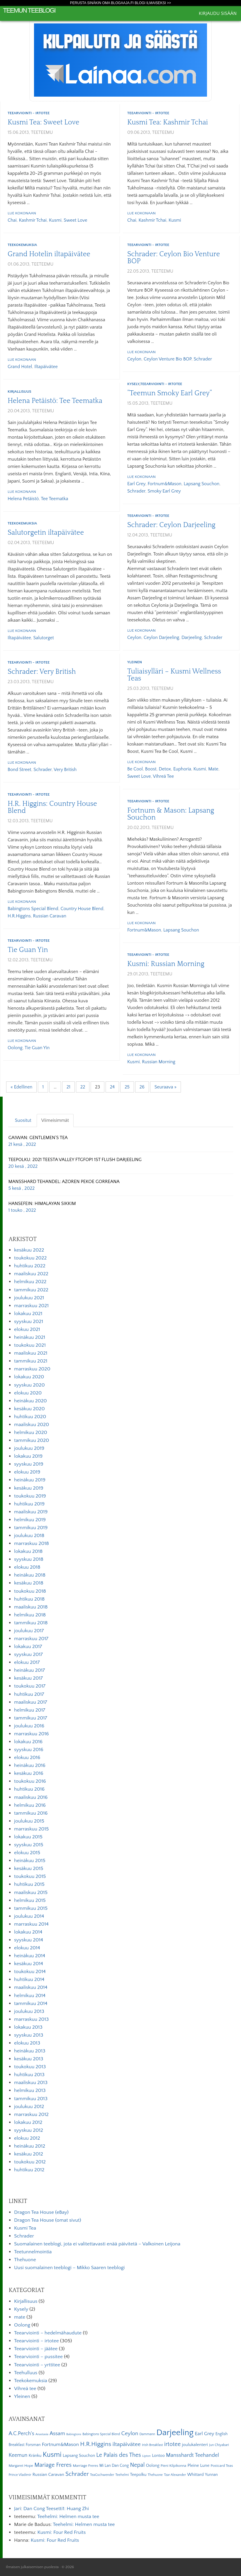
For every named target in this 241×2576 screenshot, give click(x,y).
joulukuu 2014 (29, 1916)
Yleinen (134, 662)
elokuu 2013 (27, 2043)
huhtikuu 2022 (29, 1266)
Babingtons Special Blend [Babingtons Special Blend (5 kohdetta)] (101, 2434)
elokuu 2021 (27, 1329)
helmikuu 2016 (30, 1805)
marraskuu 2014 (31, 1924)
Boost (151, 769)
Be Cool (135, 769)
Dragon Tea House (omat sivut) (47, 2220)
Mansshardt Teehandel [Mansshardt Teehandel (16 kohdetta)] (192, 2455)
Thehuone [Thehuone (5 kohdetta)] (155, 2475)
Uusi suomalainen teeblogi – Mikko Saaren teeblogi (69, 2268)
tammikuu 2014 (30, 2003)
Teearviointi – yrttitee (37, 2365)
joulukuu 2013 (29, 2011)
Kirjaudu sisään (218, 13)
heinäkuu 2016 (29, 1765)
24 (112, 1087)
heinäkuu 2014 (29, 1956)
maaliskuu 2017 (30, 1702)
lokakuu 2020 (29, 1377)
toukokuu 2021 (30, 1345)
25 (127, 1087)
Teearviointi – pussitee (38, 2357)
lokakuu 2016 (28, 1742)
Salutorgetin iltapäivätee (46, 532)
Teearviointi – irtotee (36, 2341)
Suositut (23, 1120)
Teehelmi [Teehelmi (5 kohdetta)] (122, 2475)
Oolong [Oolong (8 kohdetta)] (152, 2465)
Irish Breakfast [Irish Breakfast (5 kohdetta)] (152, 2445)
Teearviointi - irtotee (29, 113)
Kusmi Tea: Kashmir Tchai (167, 122)
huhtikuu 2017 (29, 1694)
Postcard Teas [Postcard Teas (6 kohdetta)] (222, 2466)
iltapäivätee (46, 366)
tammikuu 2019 (30, 1528)
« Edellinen (21, 1087)
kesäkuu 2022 (29, 1250)
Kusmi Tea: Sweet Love (43, 122)
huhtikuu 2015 (29, 1884)
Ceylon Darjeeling (161, 637)
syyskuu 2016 (28, 1750)
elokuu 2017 (27, 1662)
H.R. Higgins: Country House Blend (52, 807)
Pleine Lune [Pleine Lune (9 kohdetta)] (199, 2465)
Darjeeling (191, 637)
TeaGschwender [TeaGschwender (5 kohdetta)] (102, 2475)
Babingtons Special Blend (33, 908)
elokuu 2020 (28, 1393)
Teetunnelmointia (33, 2252)
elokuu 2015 (27, 1853)
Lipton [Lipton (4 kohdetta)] (146, 2456)
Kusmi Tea (25, 2228)
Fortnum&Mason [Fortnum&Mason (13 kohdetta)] (60, 2444)
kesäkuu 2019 (28, 1488)
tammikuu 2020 (31, 1440)
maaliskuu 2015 (30, 1892)
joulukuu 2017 (29, 1631)
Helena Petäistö (23, 498)
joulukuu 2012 (29, 2107)
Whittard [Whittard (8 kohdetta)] (195, 2474)
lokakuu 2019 (28, 1456)
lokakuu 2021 (28, 1314)
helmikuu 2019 (30, 1520)
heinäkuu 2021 (29, 1337)
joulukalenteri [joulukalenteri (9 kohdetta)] (195, 2444)
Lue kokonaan (22, 213)
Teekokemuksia (22, 245)
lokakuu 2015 (28, 1837)
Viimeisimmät (55, 1120)
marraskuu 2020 (32, 1369)
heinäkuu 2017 (29, 1670)
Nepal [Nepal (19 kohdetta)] (137, 2465)
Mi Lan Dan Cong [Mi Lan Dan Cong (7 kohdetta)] (114, 2465)
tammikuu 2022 (31, 1290)
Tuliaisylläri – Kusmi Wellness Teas (174, 675)
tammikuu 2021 (30, 1361)
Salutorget (43, 637)
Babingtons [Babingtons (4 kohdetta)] (73, 2434)
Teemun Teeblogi (29, 10)
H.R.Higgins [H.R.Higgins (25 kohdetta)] (95, 2444)
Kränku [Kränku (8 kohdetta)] (35, 2455)
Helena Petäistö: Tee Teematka (55, 401)
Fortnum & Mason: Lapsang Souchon (170, 814)
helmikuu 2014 (29, 1996)
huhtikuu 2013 (29, 2075)
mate (213, 769)
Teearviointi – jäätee (35, 2349)
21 (68, 1087)
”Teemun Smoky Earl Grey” (169, 393)
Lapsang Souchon (202, 483)
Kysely (133, 384)
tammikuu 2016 (30, 1813)
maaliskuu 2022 (31, 1274)
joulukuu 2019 (29, 1448)
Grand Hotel (20, 366)
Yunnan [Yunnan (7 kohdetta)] (211, 2474)
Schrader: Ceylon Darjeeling (171, 525)
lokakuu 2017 (28, 1646)
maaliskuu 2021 (30, 1353)
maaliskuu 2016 (30, 1797)
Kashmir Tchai (33, 220)
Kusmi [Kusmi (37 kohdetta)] (52, 2455)
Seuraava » (165, 1087)
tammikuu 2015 (30, 1908)
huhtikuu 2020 (30, 1417)
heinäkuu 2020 (30, 1401)
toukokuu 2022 (30, 1258)
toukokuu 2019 (30, 1496)
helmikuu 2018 (30, 1615)
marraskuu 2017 (31, 1639)
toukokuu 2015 (30, 1876)
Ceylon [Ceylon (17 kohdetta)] (129, 2433)
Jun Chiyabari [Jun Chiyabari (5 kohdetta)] (219, 2445)
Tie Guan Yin (28, 950)
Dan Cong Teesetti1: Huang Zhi (56, 2509)
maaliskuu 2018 (30, 1607)
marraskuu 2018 (31, 1543)
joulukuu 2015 (29, 1821)
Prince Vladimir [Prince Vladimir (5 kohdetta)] (20, 2475)
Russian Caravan (49, 916)
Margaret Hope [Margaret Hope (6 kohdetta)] (21, 2466)
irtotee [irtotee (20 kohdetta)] (172, 2444)
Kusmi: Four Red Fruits (61, 2532)
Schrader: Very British (42, 672)
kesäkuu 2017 (28, 1678)
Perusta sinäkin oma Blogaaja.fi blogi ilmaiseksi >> (120, 3)
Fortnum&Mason (164, 483)
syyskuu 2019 (28, 1464)
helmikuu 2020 (30, 1432)
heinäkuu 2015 (29, 1861)
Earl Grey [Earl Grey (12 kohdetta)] (204, 2433)
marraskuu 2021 (31, 1306)
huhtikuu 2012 (29, 2170)
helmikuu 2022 (30, 1282)
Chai (12, 220)
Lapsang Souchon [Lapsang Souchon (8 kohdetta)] (79, 2455)
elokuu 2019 (27, 1472)
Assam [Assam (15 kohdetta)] (57, 2433)
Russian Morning (158, 1061)
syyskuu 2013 (28, 2035)
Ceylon (134, 359)
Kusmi (55, 220)
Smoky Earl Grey (164, 491)
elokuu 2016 (27, 1757)
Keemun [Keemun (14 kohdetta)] (18, 2455)
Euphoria (182, 769)
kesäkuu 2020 (29, 1409)
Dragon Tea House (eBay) (41, 2212)
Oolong (15, 1047)
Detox (165, 769)
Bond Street (19, 769)
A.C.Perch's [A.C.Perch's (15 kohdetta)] (21, 2433)
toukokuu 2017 (29, 1686)
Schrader (203, 359)
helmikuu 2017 (29, 1710)
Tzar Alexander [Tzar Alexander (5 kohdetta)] (175, 2475)
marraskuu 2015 (31, 1829)
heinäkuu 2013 (29, 2051)
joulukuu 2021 (29, 1298)
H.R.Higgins (19, 916)
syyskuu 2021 (28, 1321)
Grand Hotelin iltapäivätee (49, 254)
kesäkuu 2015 (28, 1868)
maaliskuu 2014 (30, 1987)
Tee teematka (54, 498)
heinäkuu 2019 (29, 1480)
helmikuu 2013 (29, 2090)
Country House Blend (81, 908)
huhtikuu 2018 (29, 1599)
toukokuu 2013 (30, 2067)
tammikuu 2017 (30, 1718)
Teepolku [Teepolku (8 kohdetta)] (138, 2474)
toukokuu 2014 (30, 1972)
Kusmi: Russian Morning (165, 964)
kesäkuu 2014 (28, 1964)
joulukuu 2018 (29, 1536)
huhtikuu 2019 (29, 1504)
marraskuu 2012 (31, 2114)
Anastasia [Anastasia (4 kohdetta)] (41, 2434)
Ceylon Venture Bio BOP (167, 359)
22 (82, 1087)
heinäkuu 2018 (29, 1575)
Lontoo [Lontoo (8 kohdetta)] (158, 2455)
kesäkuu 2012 (28, 2154)
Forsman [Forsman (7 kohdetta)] (33, 2444)
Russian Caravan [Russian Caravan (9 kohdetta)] (48, 2474)
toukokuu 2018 (30, 1591)
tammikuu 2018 (30, 1623)
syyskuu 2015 (28, 1845)
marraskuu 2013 (31, 2019)
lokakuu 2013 (28, 2027)
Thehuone (25, 2260)
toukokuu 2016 (30, 1781)
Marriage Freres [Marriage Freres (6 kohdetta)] (85, 2466)
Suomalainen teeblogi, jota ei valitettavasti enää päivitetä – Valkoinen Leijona (97, 2244)
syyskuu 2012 (28, 2130)
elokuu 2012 (27, 2138)
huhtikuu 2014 (29, 1979)
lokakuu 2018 (28, 1551)
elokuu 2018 (27, 1567)
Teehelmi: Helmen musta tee (68, 2516)
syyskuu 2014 (28, 1940)
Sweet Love (75, 220)
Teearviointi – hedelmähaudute (48, 2333)
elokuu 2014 (27, 1948)
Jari (17, 2509)
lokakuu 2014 (28, 1932)
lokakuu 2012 (28, 2122)
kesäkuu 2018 (28, 1583)
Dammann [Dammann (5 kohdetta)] (147, 2434)
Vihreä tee (25, 2389)
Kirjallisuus (19, 391)
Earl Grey (136, 483)
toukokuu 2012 (30, 2162)
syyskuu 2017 (28, 1654)
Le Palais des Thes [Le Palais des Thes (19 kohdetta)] (118, 2455)
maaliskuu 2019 (30, 1512)
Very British (65, 769)
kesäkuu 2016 (28, 1773)
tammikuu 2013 (30, 2099)
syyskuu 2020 (29, 1385)
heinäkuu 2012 (29, 2146)
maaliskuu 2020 (31, 1425)
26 (142, 1087)
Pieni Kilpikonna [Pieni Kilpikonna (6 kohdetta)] (173, 2466)
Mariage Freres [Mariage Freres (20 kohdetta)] (53, 2465)
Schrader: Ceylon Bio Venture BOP (173, 257)
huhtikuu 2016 (29, 1789)
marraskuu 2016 (31, 1734)
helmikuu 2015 (30, 1900)
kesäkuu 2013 (28, 2059)
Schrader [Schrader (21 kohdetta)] (77, 2474)
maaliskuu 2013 (30, 2083)
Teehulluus (25, 2373)
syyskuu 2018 (28, 1559)
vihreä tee (163, 776)
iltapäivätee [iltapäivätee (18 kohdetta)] (126, 2444)
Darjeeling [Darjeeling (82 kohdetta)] (175, 2432)
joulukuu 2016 (29, 1726)
